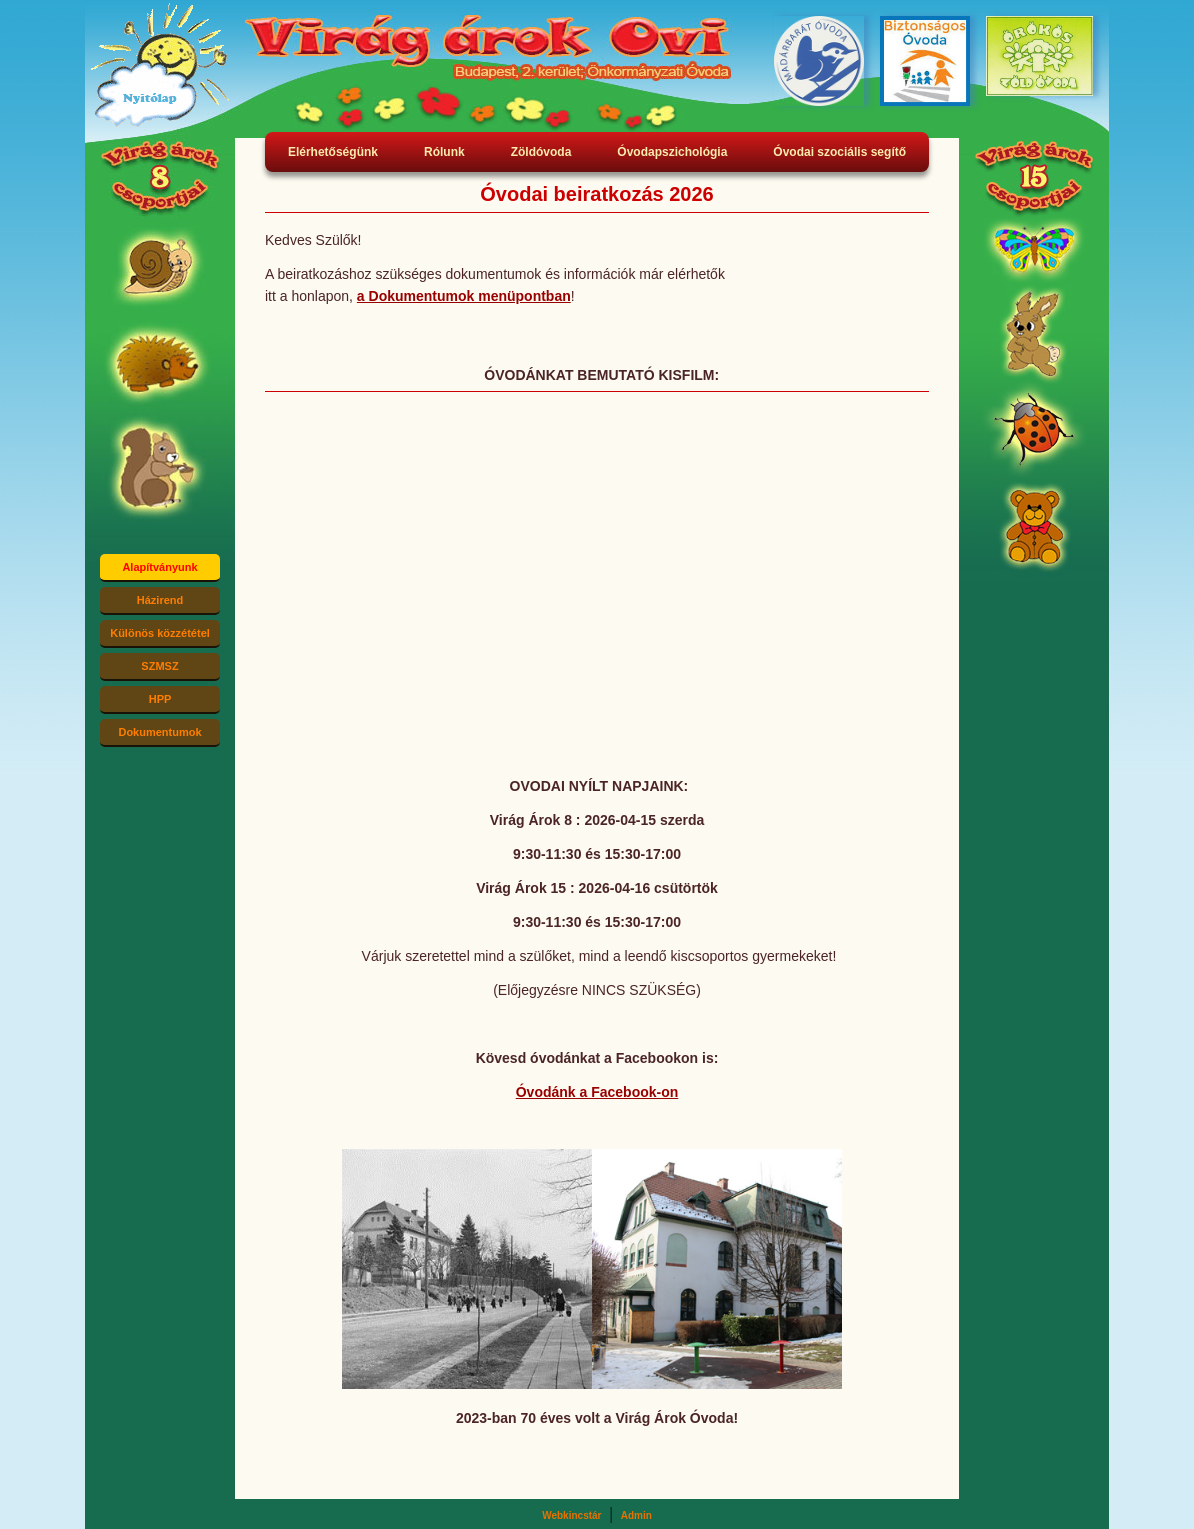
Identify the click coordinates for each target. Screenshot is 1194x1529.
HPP (160, 699)
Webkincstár (571, 1515)
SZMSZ (159, 666)
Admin (636, 1515)
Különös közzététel (160, 633)
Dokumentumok (159, 732)
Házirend (160, 600)
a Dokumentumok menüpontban (464, 296)
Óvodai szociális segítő (839, 152)
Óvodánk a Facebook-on (597, 1092)
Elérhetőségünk (333, 152)
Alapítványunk (159, 567)
